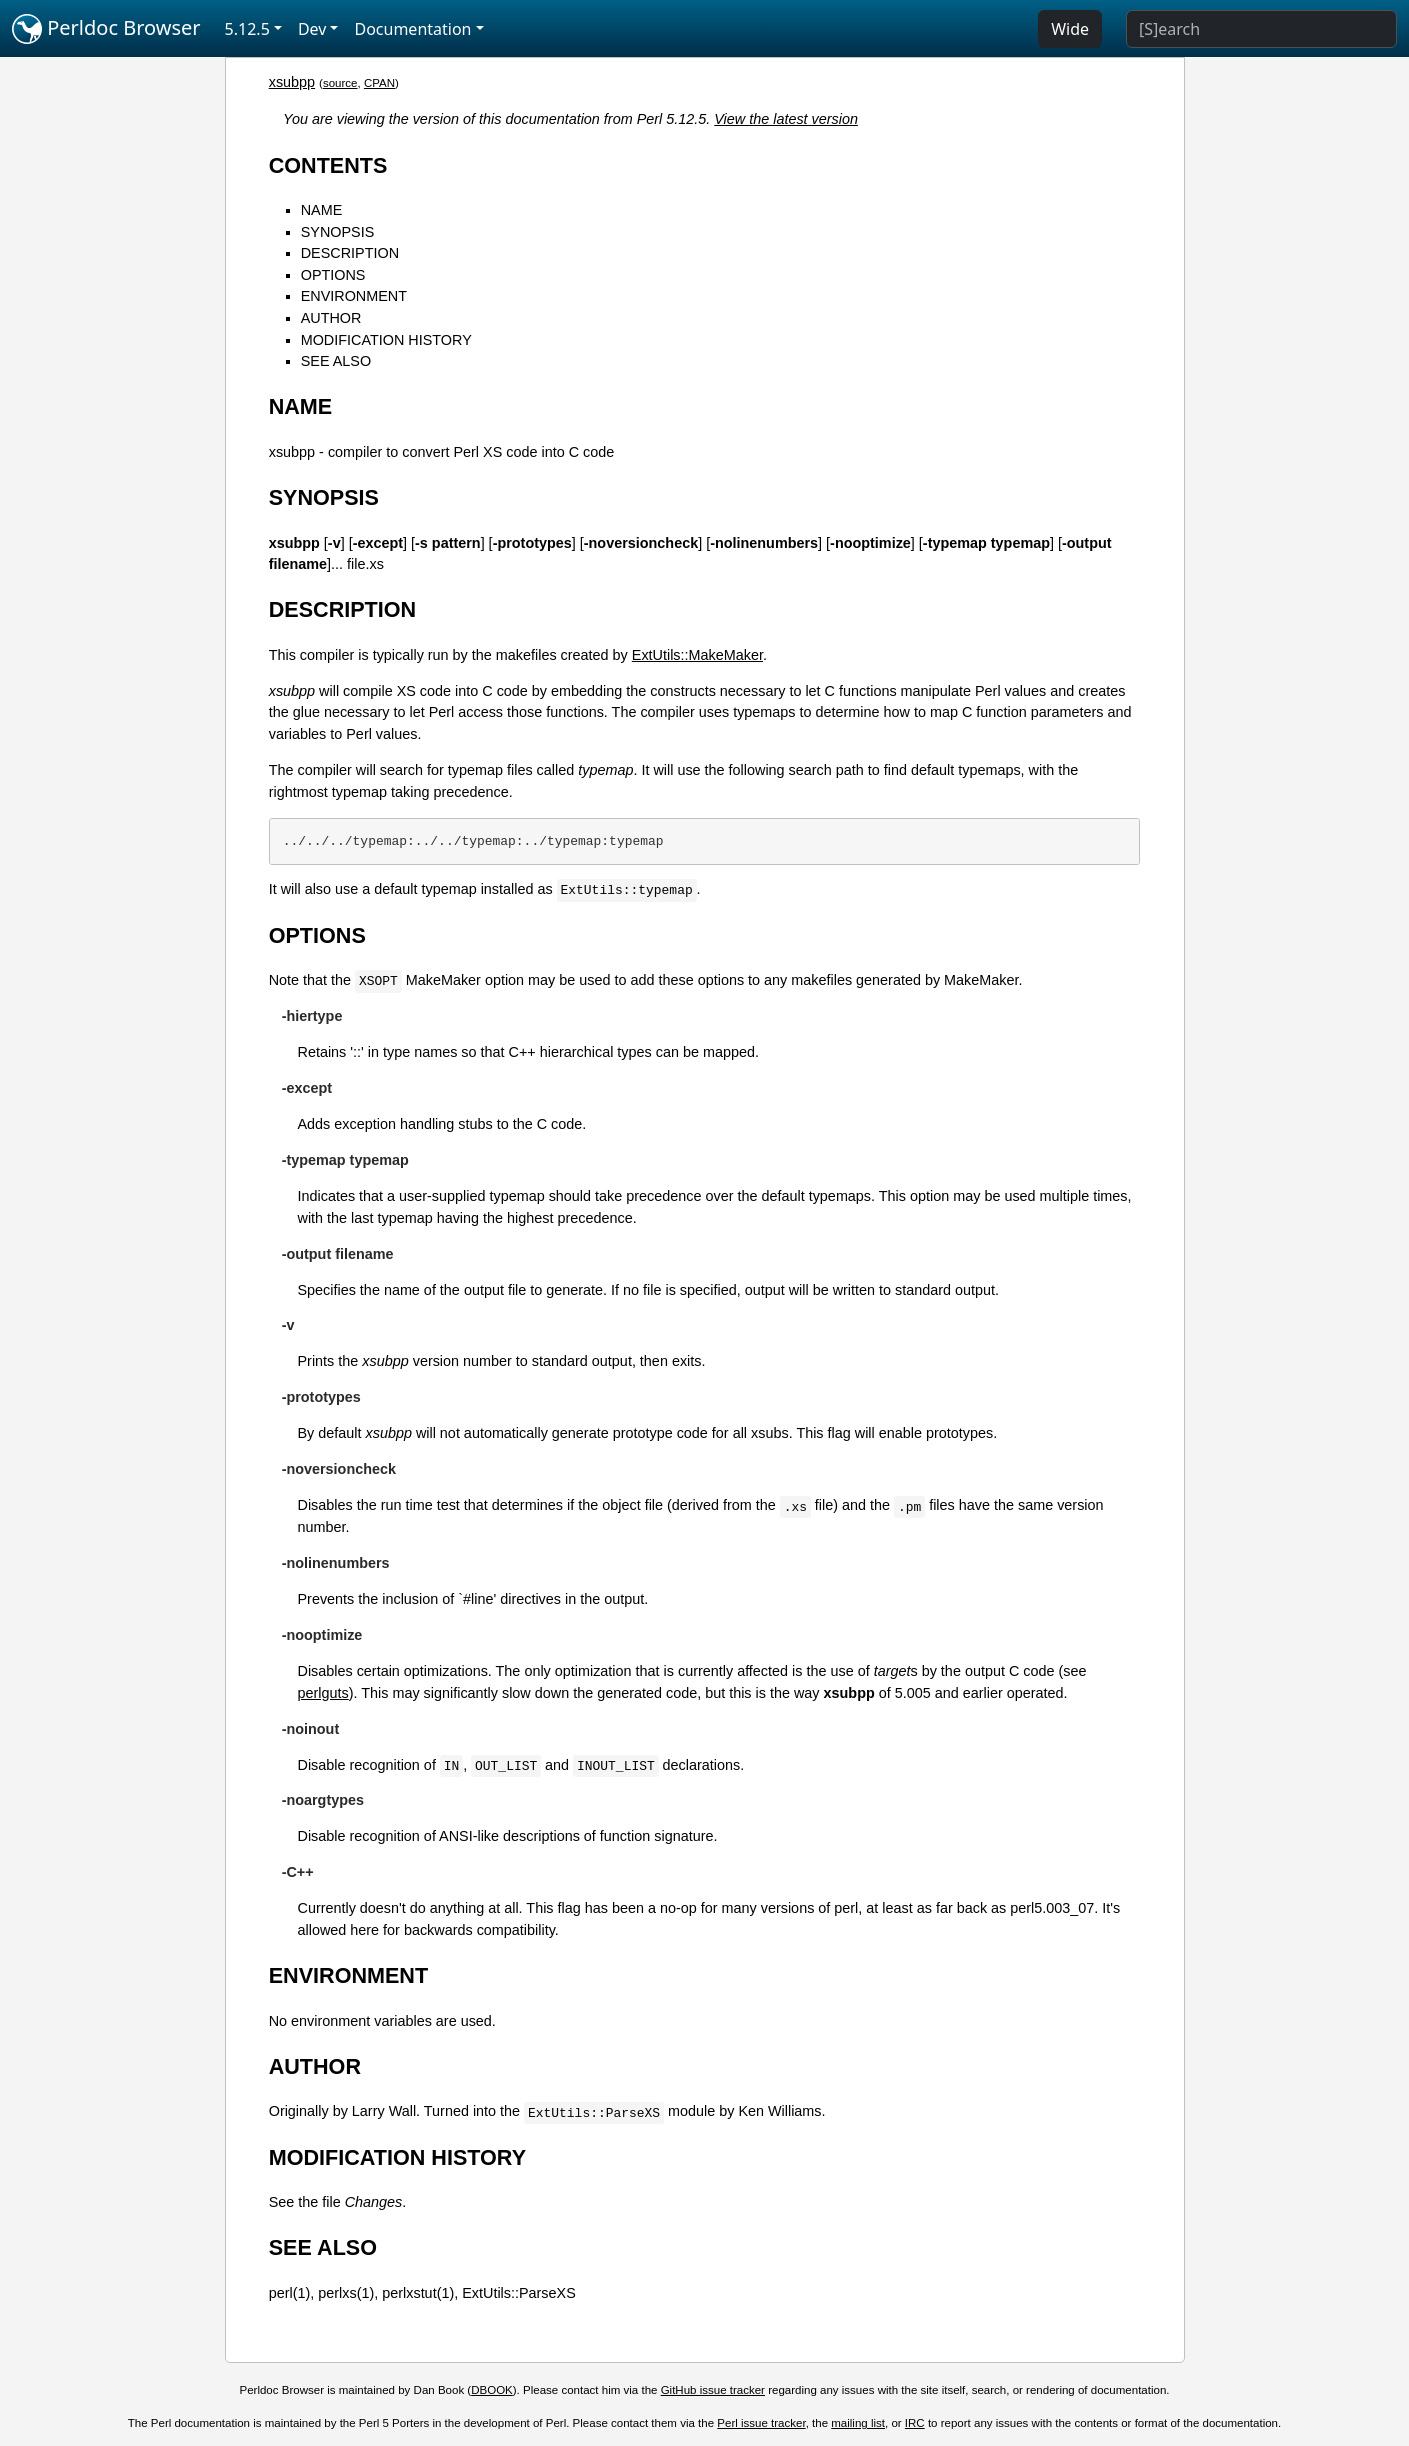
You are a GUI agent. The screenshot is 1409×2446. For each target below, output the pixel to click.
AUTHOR (331, 318)
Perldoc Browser (106, 29)
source (340, 83)
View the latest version (786, 119)
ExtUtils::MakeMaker (697, 655)
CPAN (379, 83)
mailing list (858, 2423)
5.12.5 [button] (247, 29)
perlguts (322, 1693)
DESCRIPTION (350, 253)
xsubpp (292, 82)
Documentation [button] (412, 29)
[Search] (1261, 29)
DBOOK (492, 2390)
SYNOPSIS (338, 232)
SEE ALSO (336, 361)
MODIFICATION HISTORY (386, 340)
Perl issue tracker (761, 2423)
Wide (1070, 29)
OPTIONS (333, 275)
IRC (915, 2423)
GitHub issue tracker (713, 2390)
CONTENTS (328, 165)
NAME (322, 210)
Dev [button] (312, 29)
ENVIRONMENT (354, 296)
